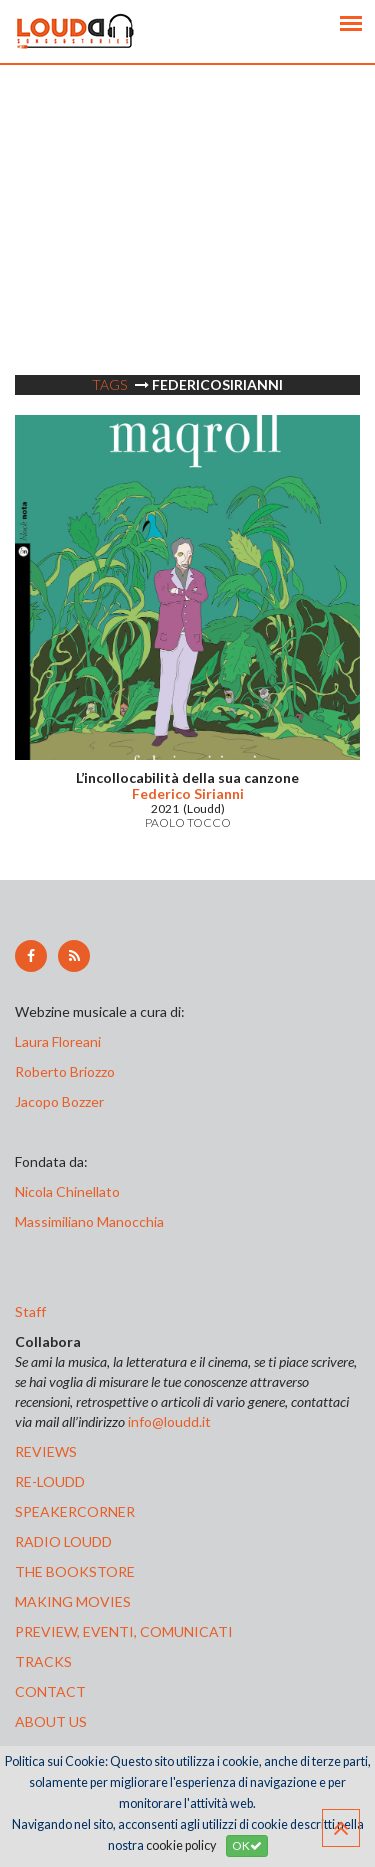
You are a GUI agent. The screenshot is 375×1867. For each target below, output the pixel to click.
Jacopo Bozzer (59, 1101)
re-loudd (50, 1481)
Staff (30, 1311)
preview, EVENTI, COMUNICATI (124, 1631)
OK (247, 1845)
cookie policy (181, 1845)
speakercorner (75, 1511)
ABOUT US (51, 1721)
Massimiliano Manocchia (89, 1221)
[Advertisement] (187, 252)
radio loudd (63, 1541)
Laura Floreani (61, 1041)
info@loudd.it (169, 1421)
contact (50, 1691)
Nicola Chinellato (67, 1191)
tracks (43, 1661)
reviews (46, 1451)
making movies (73, 1601)
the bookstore (75, 1571)
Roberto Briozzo (65, 1071)
